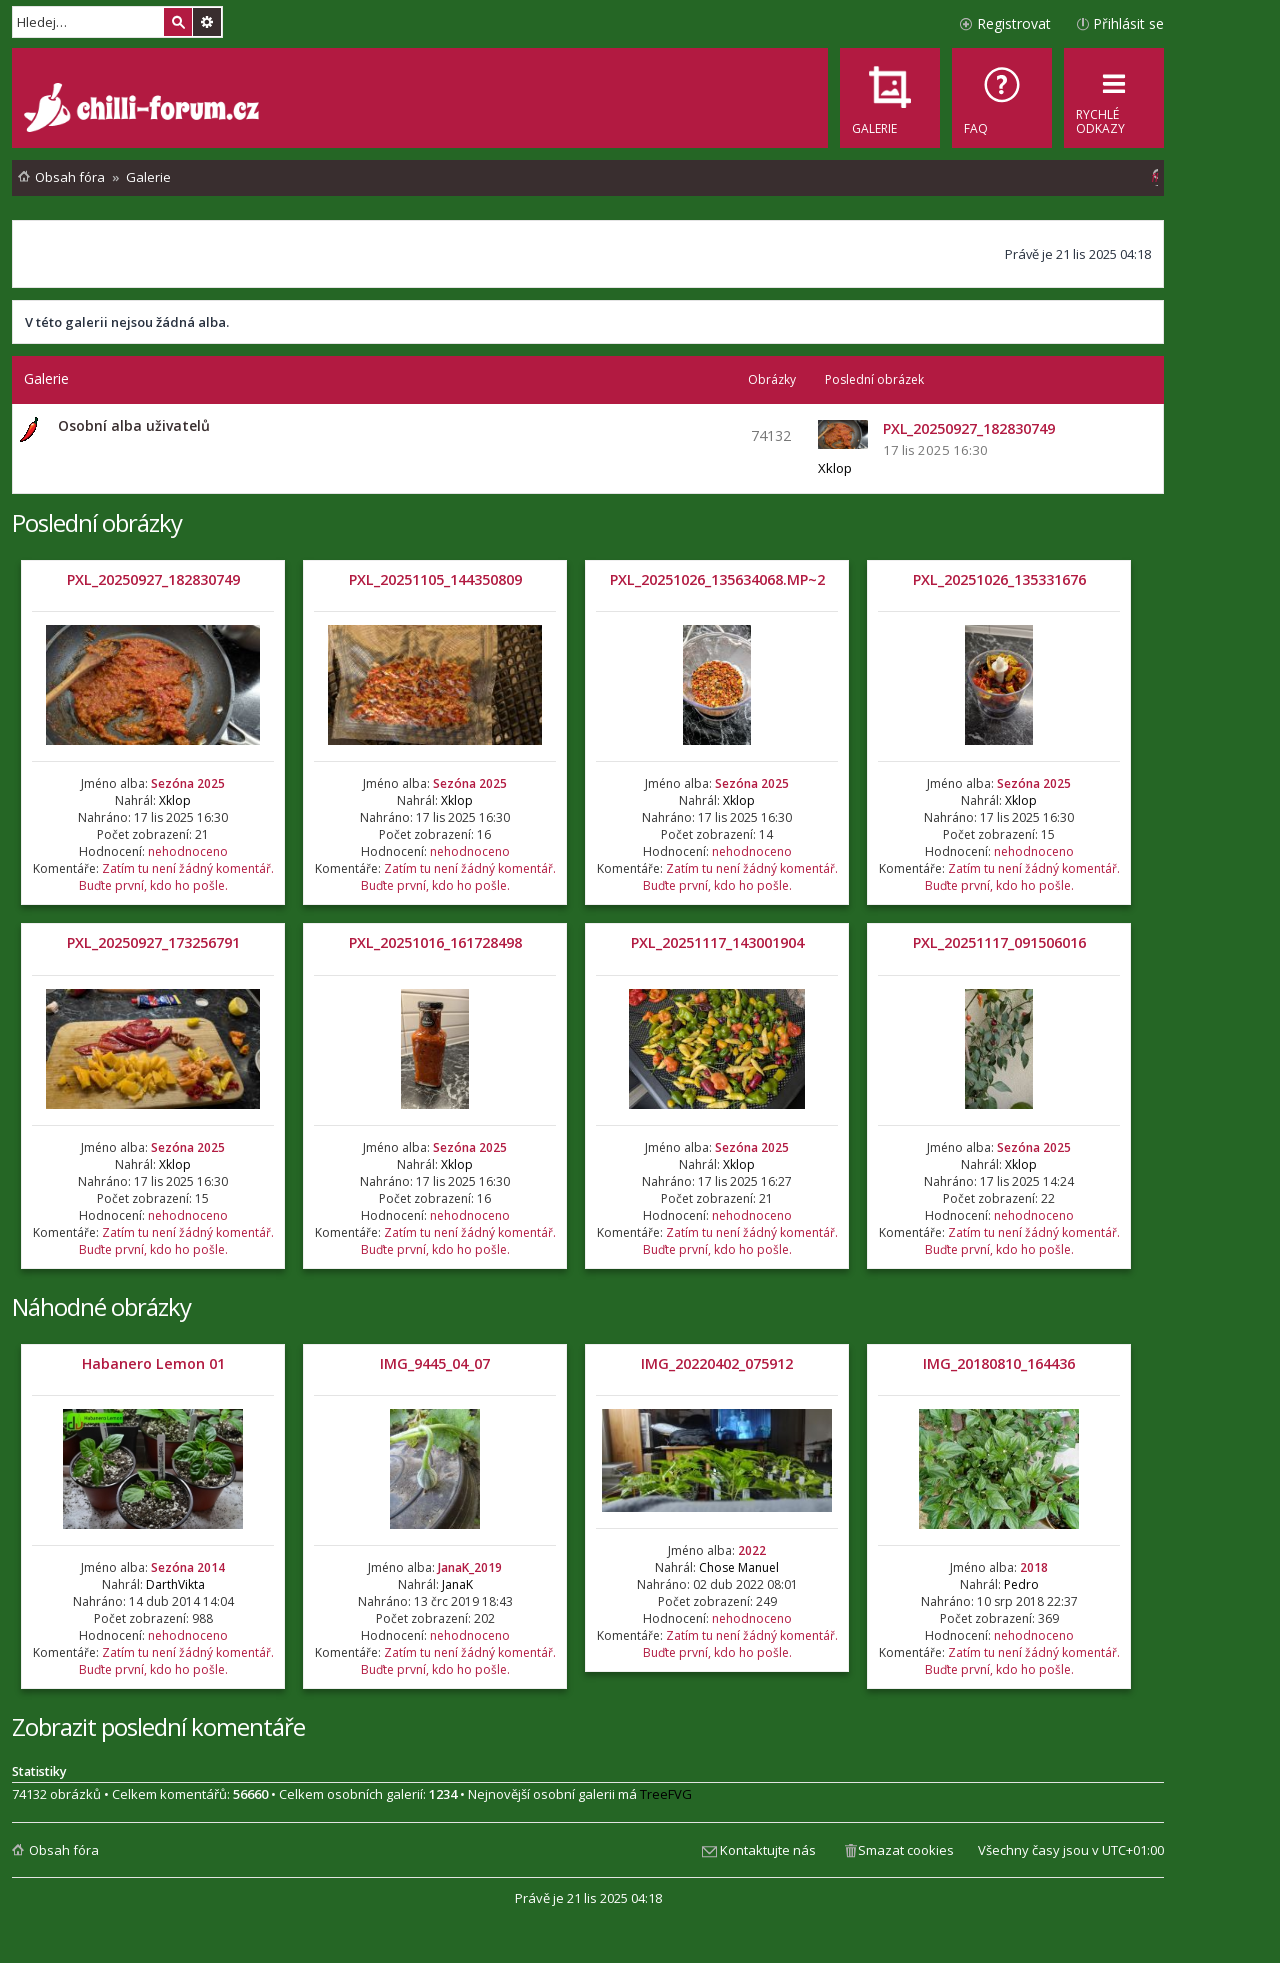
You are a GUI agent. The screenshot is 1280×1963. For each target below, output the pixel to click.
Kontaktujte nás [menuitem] (768, 1850)
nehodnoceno (188, 851)
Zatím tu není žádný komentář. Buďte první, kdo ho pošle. (176, 877)
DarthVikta (175, 1584)
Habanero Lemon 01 (153, 1363)
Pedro (1021, 1584)
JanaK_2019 (470, 1567)
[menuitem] (1002, 98)
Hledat (178, 22)
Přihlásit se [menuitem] (1128, 23)
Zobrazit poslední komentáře (158, 1726)
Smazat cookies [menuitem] (906, 1850)
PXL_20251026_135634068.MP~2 (717, 579)
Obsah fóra (64, 1850)
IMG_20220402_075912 (717, 1363)
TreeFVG (666, 1794)
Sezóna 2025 (188, 783)
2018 (1034, 1567)
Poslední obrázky (97, 522)
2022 (752, 1550)
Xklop (835, 468)
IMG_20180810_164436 (999, 1363)
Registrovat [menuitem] (1014, 23)
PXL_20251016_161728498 (435, 942)
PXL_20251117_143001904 (717, 942)
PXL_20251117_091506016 (999, 942)
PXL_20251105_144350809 (435, 579)
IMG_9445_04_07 (435, 1363)
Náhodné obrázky (101, 1306)
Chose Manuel (739, 1567)
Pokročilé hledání (207, 22)
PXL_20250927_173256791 (153, 942)
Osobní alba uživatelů (134, 425)
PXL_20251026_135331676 (999, 579)
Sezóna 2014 (188, 1567)
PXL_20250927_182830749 (153, 579)
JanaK (457, 1584)
